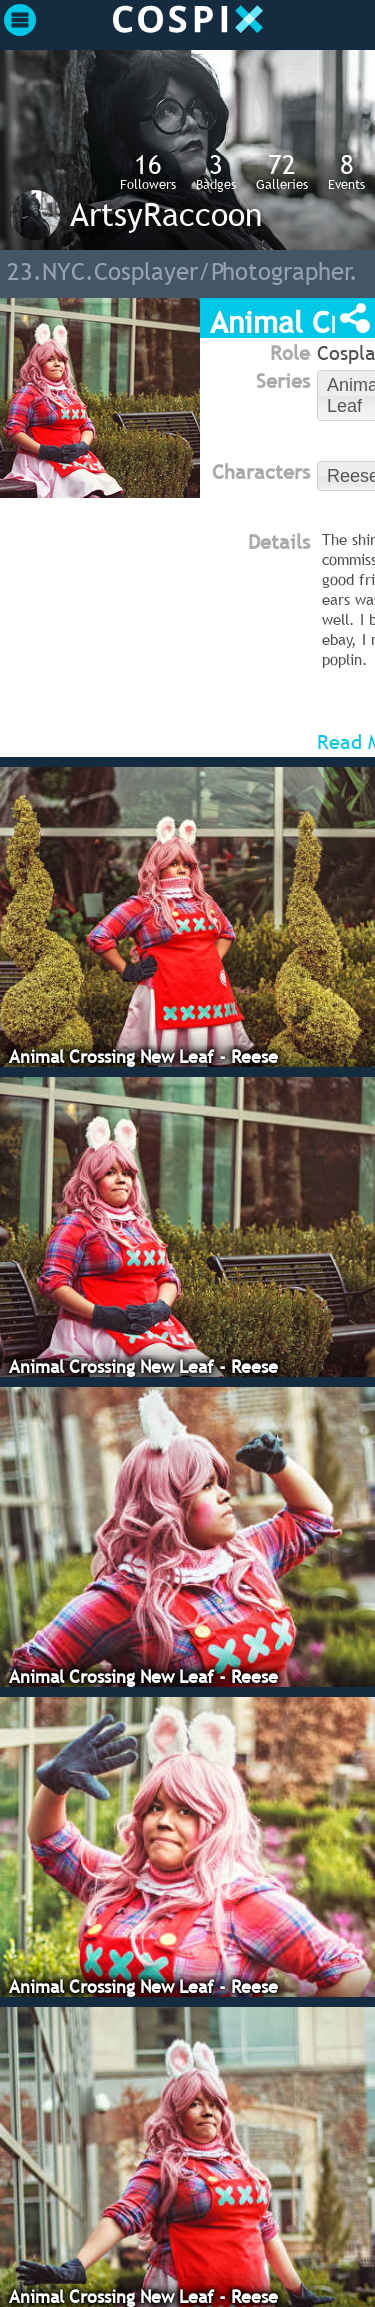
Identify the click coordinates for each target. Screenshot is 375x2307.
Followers (148, 171)
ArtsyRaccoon (166, 214)
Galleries (282, 171)
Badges (216, 171)
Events (346, 171)
